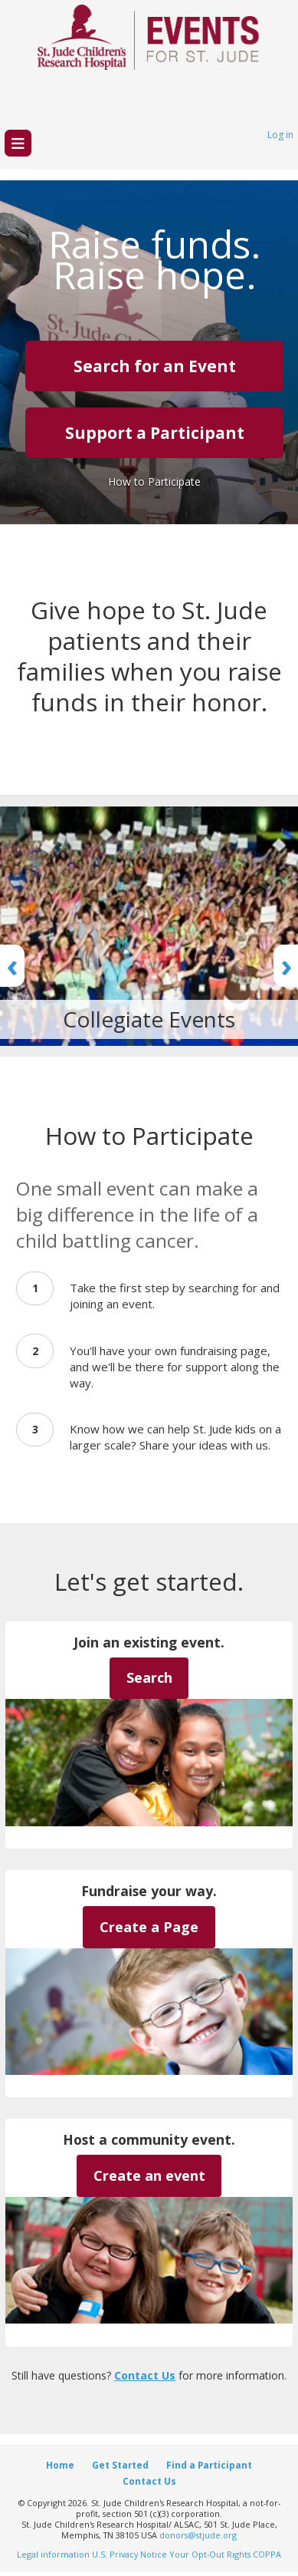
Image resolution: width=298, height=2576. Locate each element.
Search (149, 1677)
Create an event (149, 2175)
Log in (280, 134)
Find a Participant (209, 2465)
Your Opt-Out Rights (210, 2554)
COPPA (267, 2554)
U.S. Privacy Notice (129, 2554)
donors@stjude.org (198, 2535)
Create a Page (149, 1927)
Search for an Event (155, 366)
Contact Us (144, 2375)
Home (60, 2465)
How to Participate (154, 481)
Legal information (53, 2554)
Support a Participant (154, 433)
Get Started (120, 2465)
